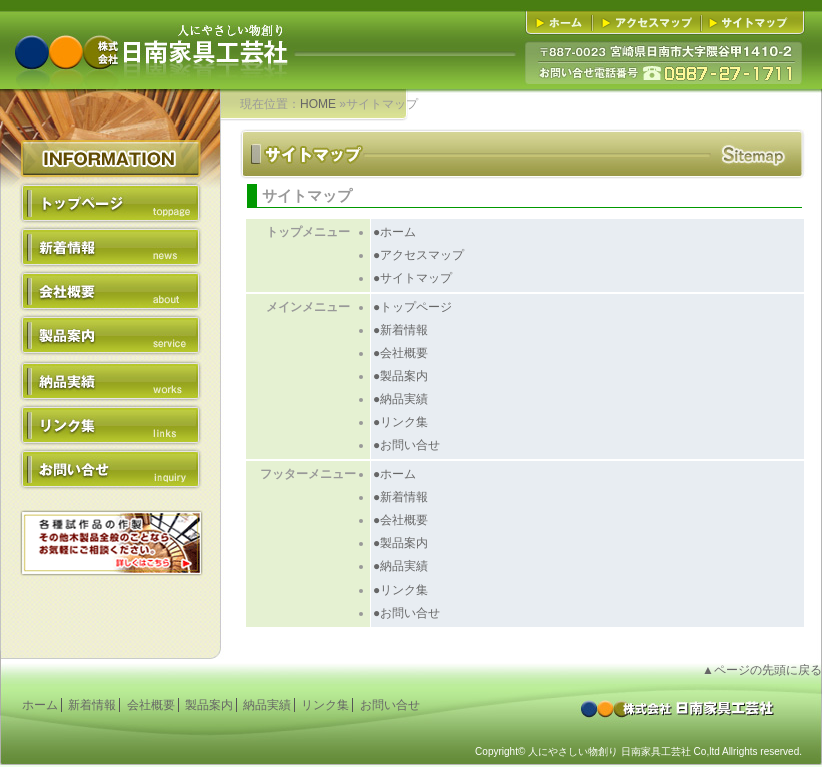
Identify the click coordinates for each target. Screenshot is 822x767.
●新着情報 (400, 330)
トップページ (110, 204)
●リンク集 (400, 422)
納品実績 (110, 380)
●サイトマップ (412, 278)
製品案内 (110, 336)
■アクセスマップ (650, 23)
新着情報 (110, 248)
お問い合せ (110, 468)
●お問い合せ (406, 445)
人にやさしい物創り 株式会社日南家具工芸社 (150, 36)
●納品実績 (400, 399)
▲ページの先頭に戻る (762, 670)
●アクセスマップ (418, 255)
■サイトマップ (749, 23)
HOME (318, 104)
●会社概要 (400, 353)
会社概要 (110, 292)
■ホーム (562, 23)
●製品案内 (400, 376)
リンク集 (110, 424)
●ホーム (394, 232)
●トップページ (412, 307)
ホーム (40, 705)
